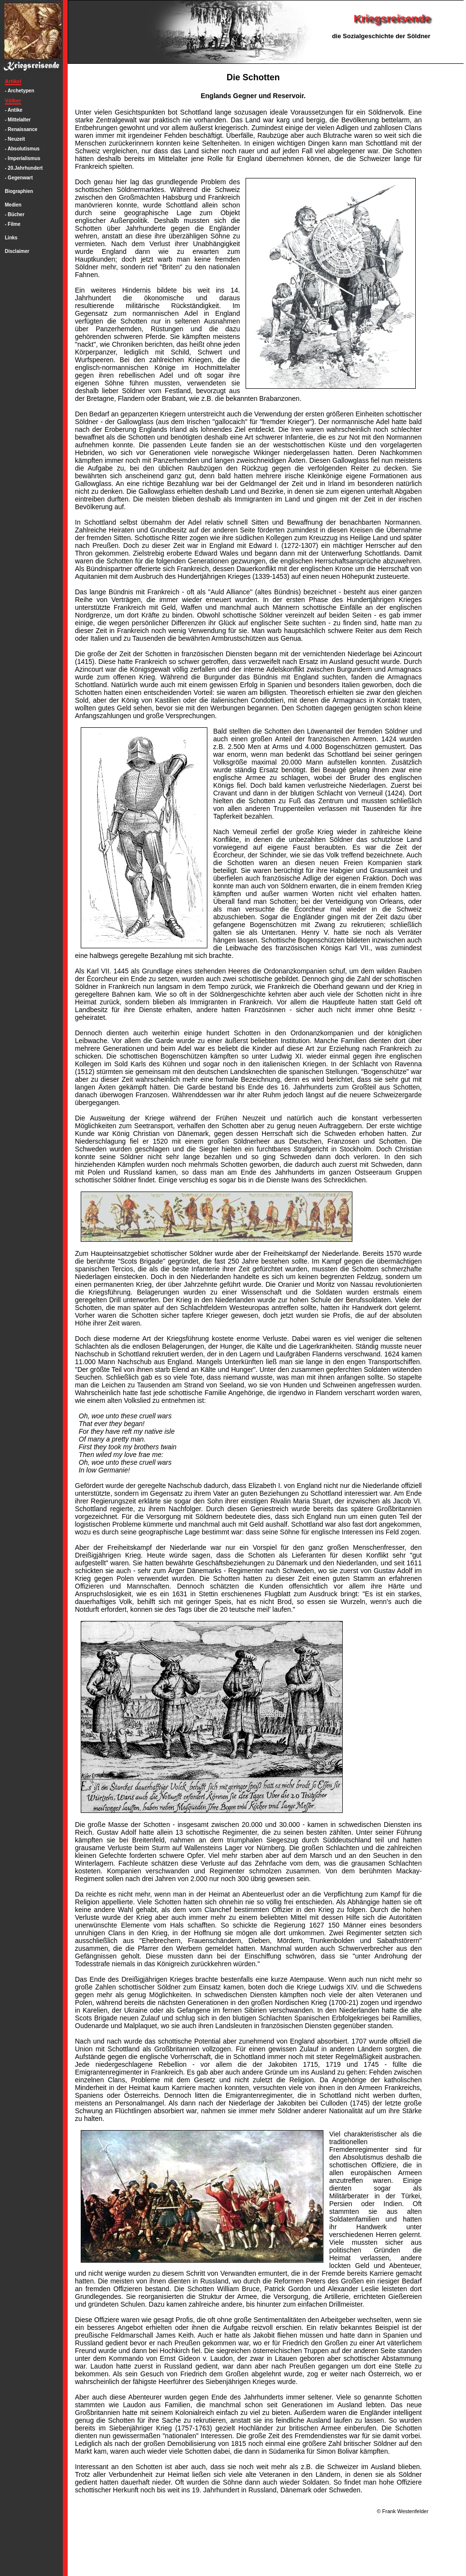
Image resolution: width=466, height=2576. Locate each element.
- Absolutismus (22, 148)
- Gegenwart (19, 177)
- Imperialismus (22, 158)
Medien (13, 204)
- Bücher (15, 214)
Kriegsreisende (391, 19)
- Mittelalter (17, 119)
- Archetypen (19, 90)
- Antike (13, 110)
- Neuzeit (15, 139)
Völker (13, 100)
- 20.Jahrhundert (24, 168)
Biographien (19, 191)
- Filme (12, 224)
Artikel (13, 81)
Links (11, 237)
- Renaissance (21, 129)
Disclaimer (17, 251)
